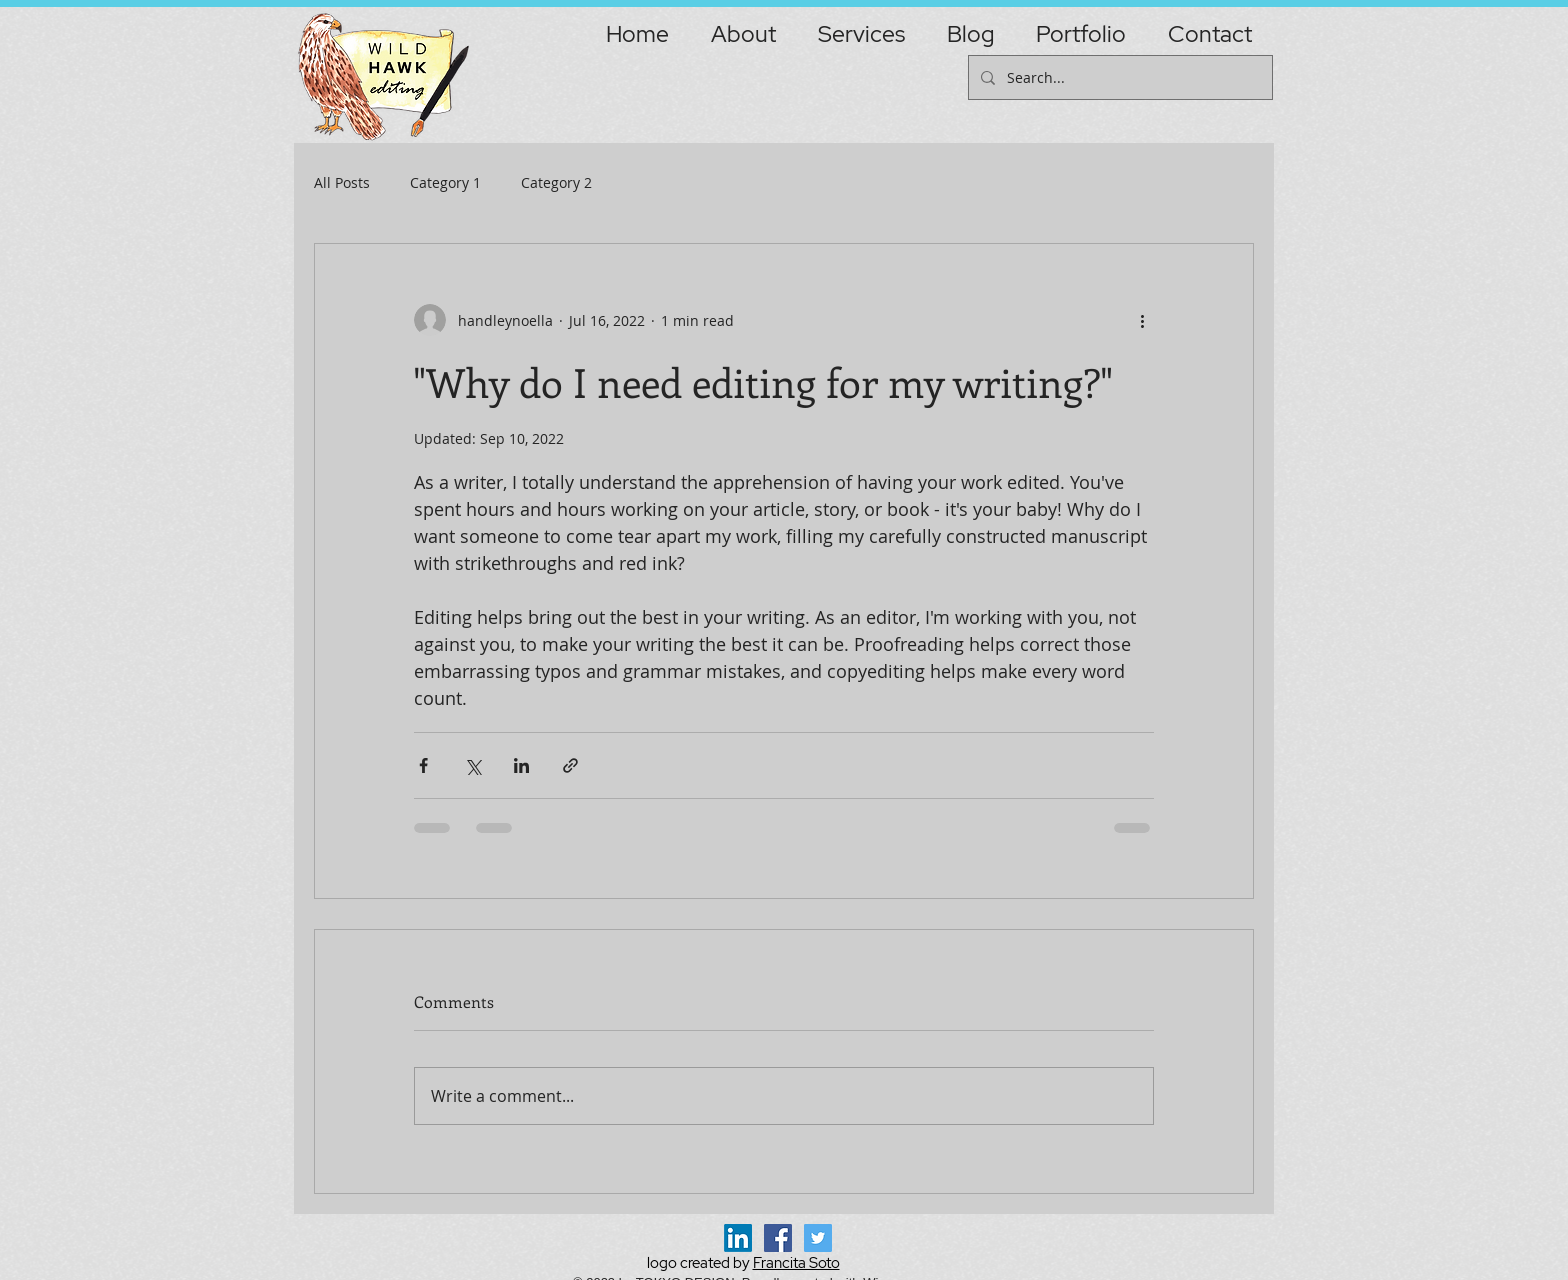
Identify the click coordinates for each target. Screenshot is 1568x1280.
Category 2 (556, 182)
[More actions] (1142, 320)
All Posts (342, 182)
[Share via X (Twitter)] (472, 765)
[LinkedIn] (738, 1238)
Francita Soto (796, 1263)
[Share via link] (570, 765)
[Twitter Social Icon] (818, 1238)
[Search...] (1118, 77)
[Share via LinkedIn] (521, 765)
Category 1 (445, 182)
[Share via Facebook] (423, 765)
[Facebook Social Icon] (778, 1238)
